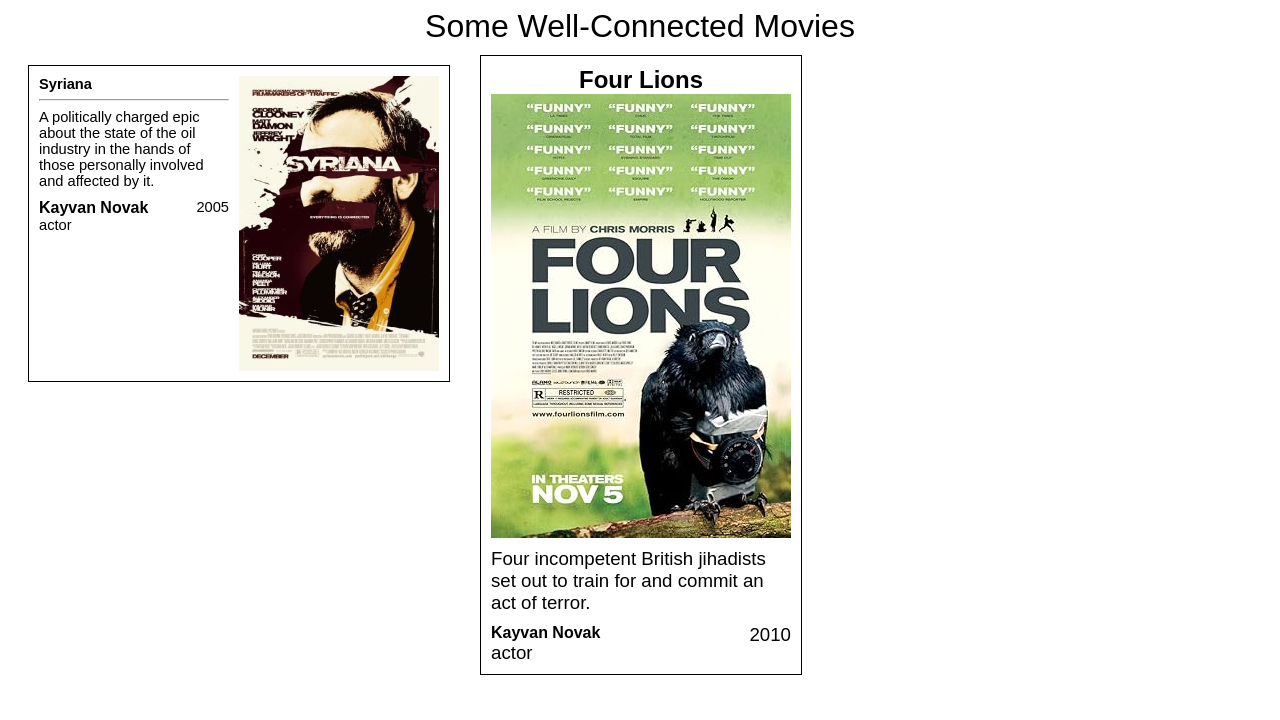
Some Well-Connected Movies (640, 26)
